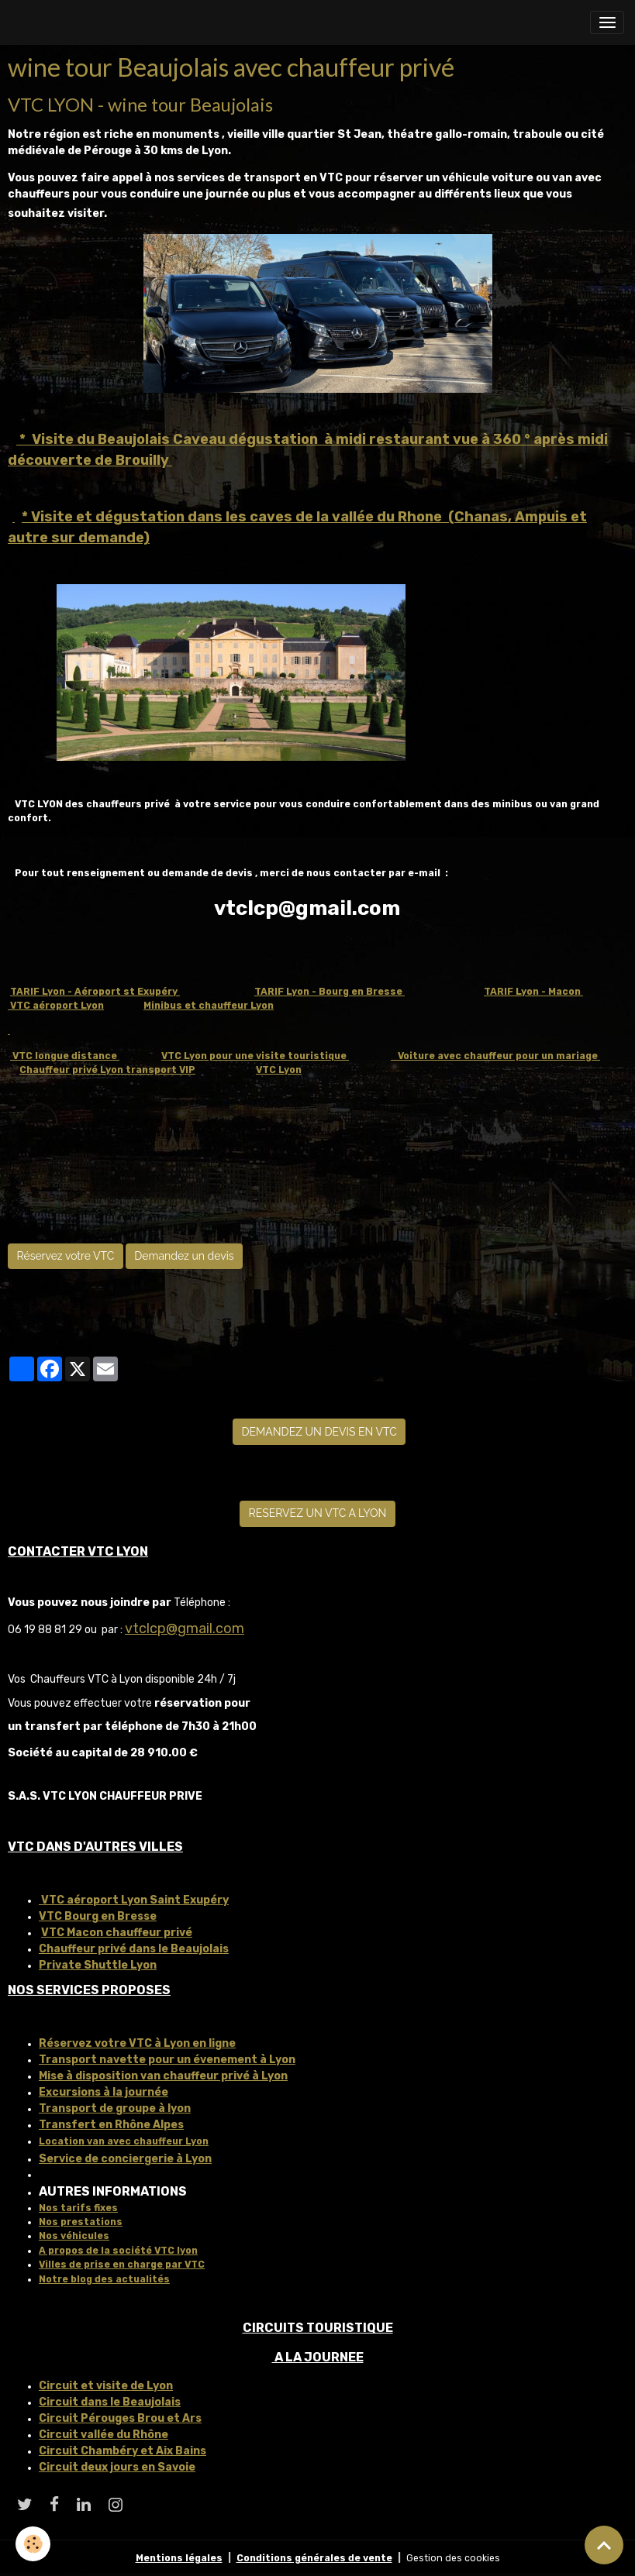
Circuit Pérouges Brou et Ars (120, 2418)
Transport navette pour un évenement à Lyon (167, 2059)
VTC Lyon (279, 1069)
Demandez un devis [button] (183, 1256)
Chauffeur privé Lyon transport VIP (107, 1069)
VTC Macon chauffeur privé (116, 1932)
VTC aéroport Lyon (56, 1005)
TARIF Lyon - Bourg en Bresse (329, 991)
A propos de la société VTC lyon (118, 2250)
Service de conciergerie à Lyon (125, 2158)
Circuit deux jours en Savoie (117, 2467)
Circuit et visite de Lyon (106, 2385)
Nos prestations (81, 2222)
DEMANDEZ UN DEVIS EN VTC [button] (319, 1432)
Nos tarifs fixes (78, 2208)
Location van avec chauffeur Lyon (124, 2141)
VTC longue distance (64, 1056)
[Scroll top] (604, 2545)
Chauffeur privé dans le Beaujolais (134, 1948)
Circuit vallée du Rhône (103, 2434)
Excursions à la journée (103, 2092)
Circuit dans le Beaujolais (110, 2402)
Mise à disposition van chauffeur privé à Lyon (163, 2075)
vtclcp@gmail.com (184, 1628)
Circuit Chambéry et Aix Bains (122, 2450)
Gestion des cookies (453, 2558)
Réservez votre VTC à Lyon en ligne (137, 2043)
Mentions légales (179, 2558)
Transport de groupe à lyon (115, 2108)
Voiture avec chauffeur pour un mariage (495, 1056)
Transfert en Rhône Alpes (111, 2124)
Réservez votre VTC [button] (66, 1256)
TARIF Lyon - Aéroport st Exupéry (95, 991)
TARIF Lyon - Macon (533, 991)
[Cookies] (33, 2543)
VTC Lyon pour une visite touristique (255, 1056)
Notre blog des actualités (104, 2279)
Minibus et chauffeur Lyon (208, 1005)
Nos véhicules (74, 2235)
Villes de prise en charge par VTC (122, 2264)
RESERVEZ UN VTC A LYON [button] (318, 1513)
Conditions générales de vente (314, 2558)
